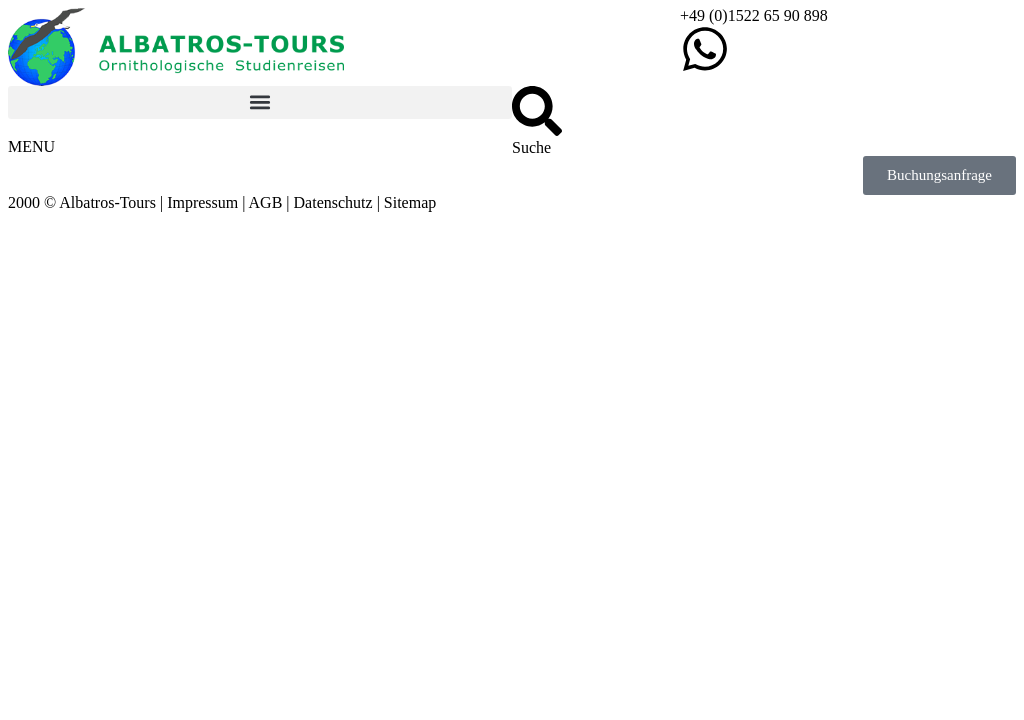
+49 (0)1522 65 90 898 (754, 15)
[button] (260, 102)
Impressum (202, 202)
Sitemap (410, 202)
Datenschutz (333, 202)
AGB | (271, 202)
